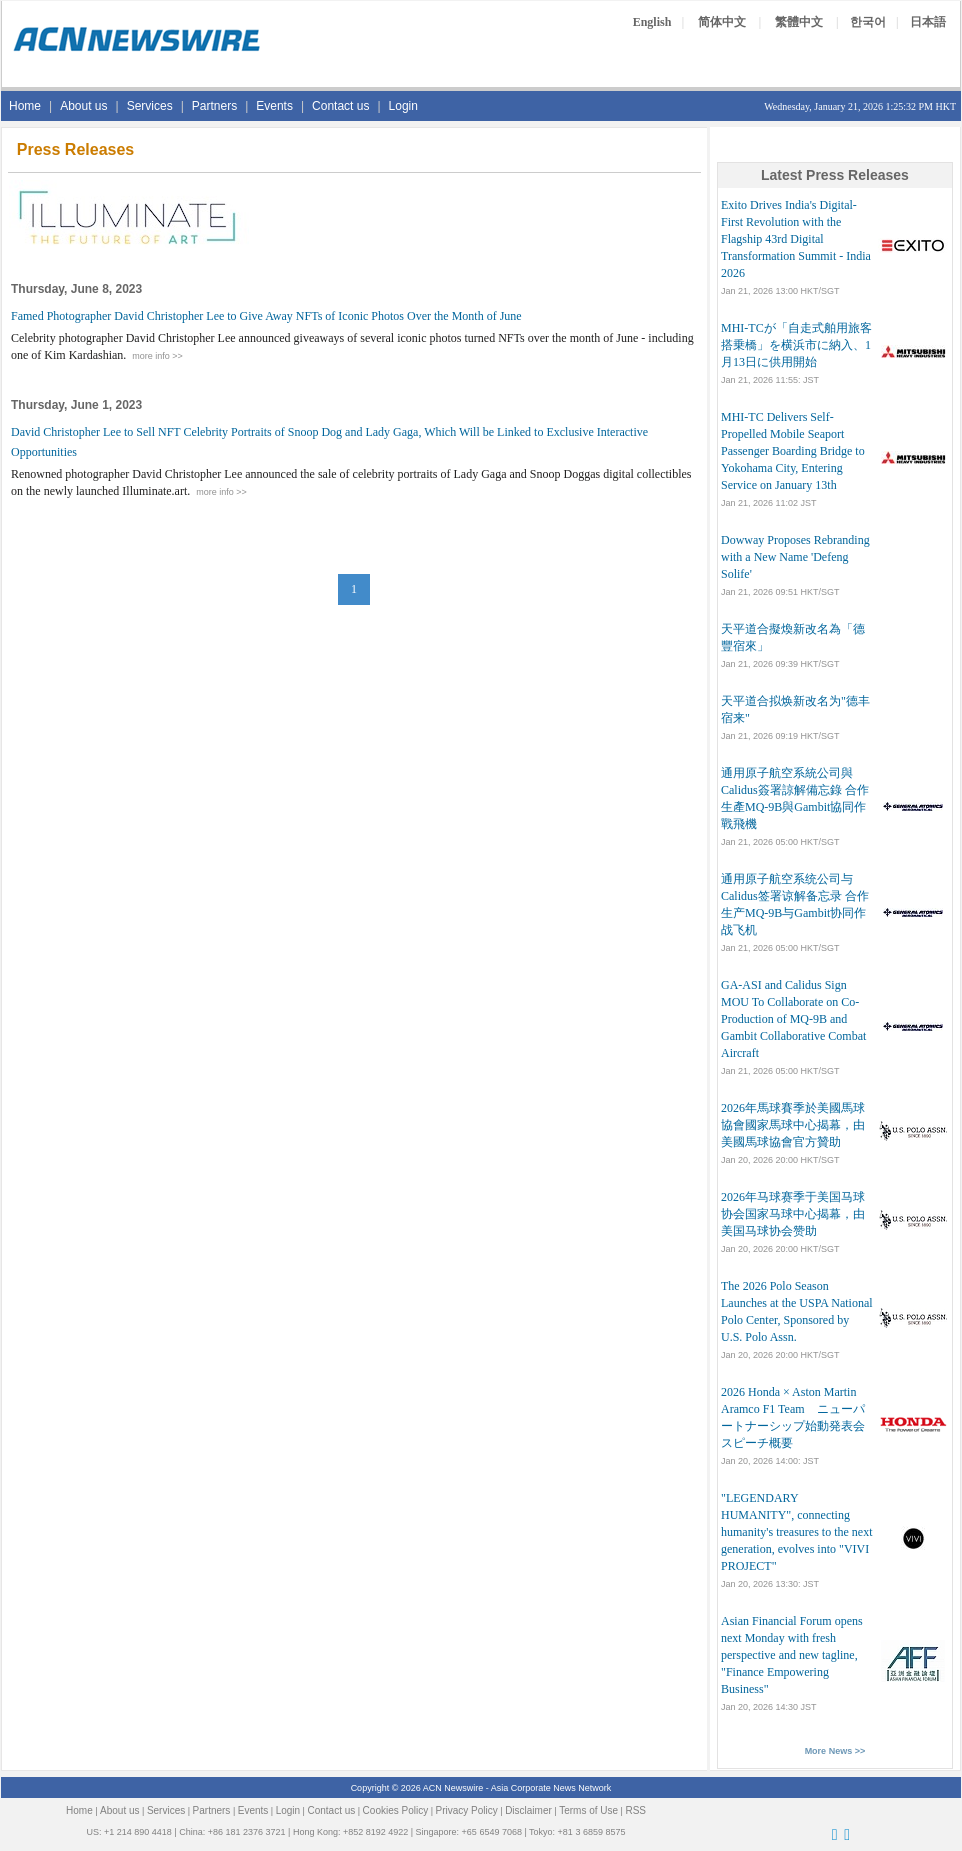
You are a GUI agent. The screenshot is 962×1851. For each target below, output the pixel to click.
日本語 (928, 22)
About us (83, 106)
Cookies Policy (396, 1810)
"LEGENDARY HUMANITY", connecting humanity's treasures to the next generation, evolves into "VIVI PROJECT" (796, 1532)
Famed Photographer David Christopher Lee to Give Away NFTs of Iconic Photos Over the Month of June (266, 316)
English (652, 22)
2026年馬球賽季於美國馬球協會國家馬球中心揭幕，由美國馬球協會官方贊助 (793, 1125)
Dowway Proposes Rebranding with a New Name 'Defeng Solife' (795, 557)
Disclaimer (528, 1810)
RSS (635, 1810)
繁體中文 (799, 22)
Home (25, 106)
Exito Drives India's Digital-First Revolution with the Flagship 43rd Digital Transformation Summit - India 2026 (796, 239)
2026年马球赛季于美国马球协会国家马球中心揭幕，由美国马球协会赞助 (793, 1214)
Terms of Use (588, 1810)
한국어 (868, 22)
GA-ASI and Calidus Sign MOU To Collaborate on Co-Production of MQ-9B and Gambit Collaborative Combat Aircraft (793, 1019)
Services (150, 106)
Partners (214, 106)
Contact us (340, 106)
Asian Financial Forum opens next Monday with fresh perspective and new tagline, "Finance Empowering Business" (792, 1655)
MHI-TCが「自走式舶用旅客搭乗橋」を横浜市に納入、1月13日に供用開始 (796, 345)
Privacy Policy (467, 1810)
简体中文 (722, 22)
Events (274, 106)
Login (403, 106)
